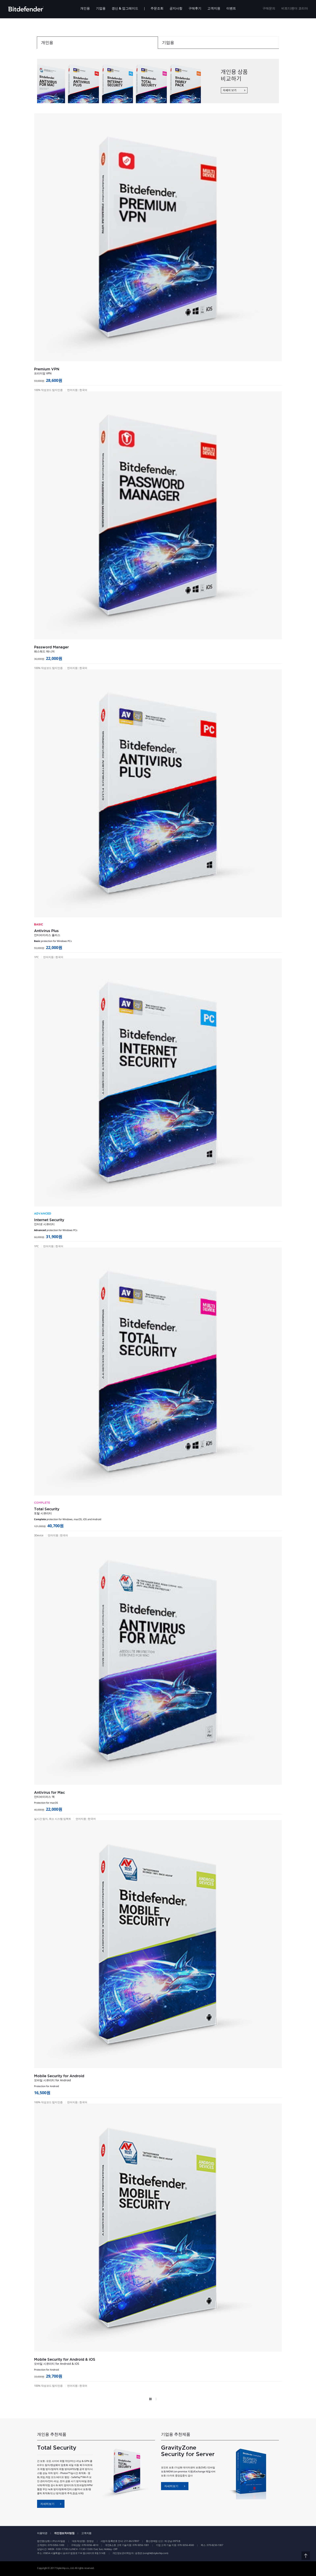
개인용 (85, 8)
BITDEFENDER (26, 8)
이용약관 (42, 2533)
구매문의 (268, 8)
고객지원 (213, 8)
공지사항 (175, 8)
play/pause (151, 2399)
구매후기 (194, 8)
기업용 (101, 8)
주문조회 (157, 8)
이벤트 (231, 8)
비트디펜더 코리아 (294, 8)
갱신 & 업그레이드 (125, 8)
